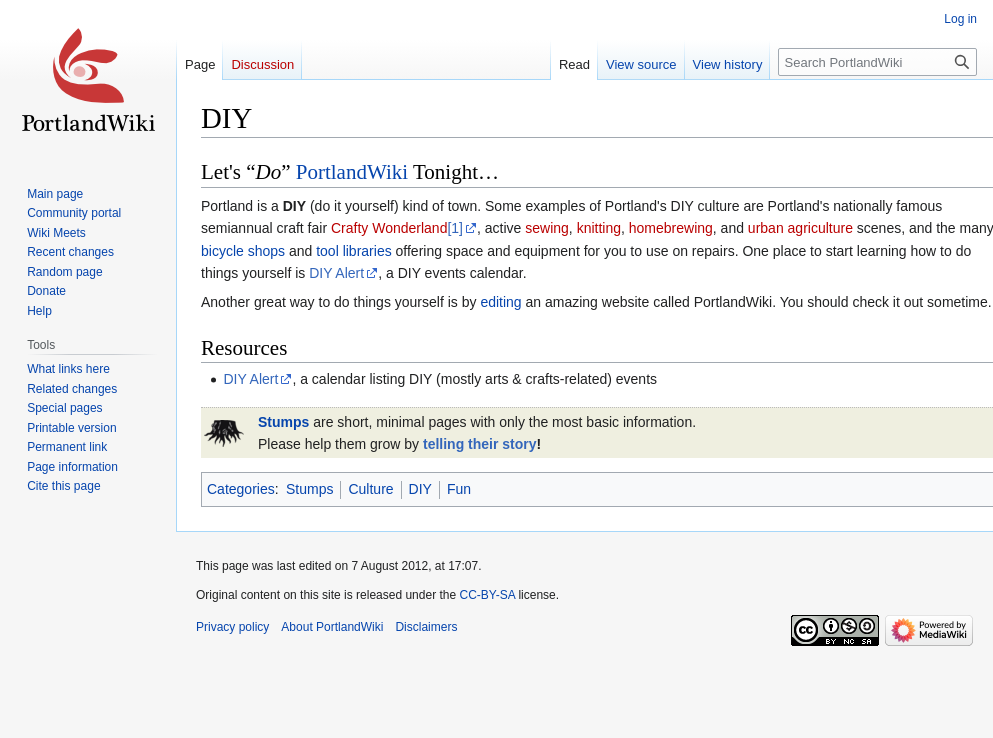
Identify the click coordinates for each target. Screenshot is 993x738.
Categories (241, 489)
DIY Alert (336, 273)
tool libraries (353, 251)
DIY (420, 489)
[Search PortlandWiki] (877, 62)
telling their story (480, 444)
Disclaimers (426, 627)
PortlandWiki (352, 172)
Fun (459, 489)
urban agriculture (800, 228)
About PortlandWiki (332, 627)
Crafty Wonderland (389, 228)
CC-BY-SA (487, 595)
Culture (370, 489)
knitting (599, 228)
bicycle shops (243, 251)
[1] (455, 228)
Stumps (283, 422)
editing (500, 302)
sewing (547, 228)
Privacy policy (232, 627)
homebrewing (671, 228)
